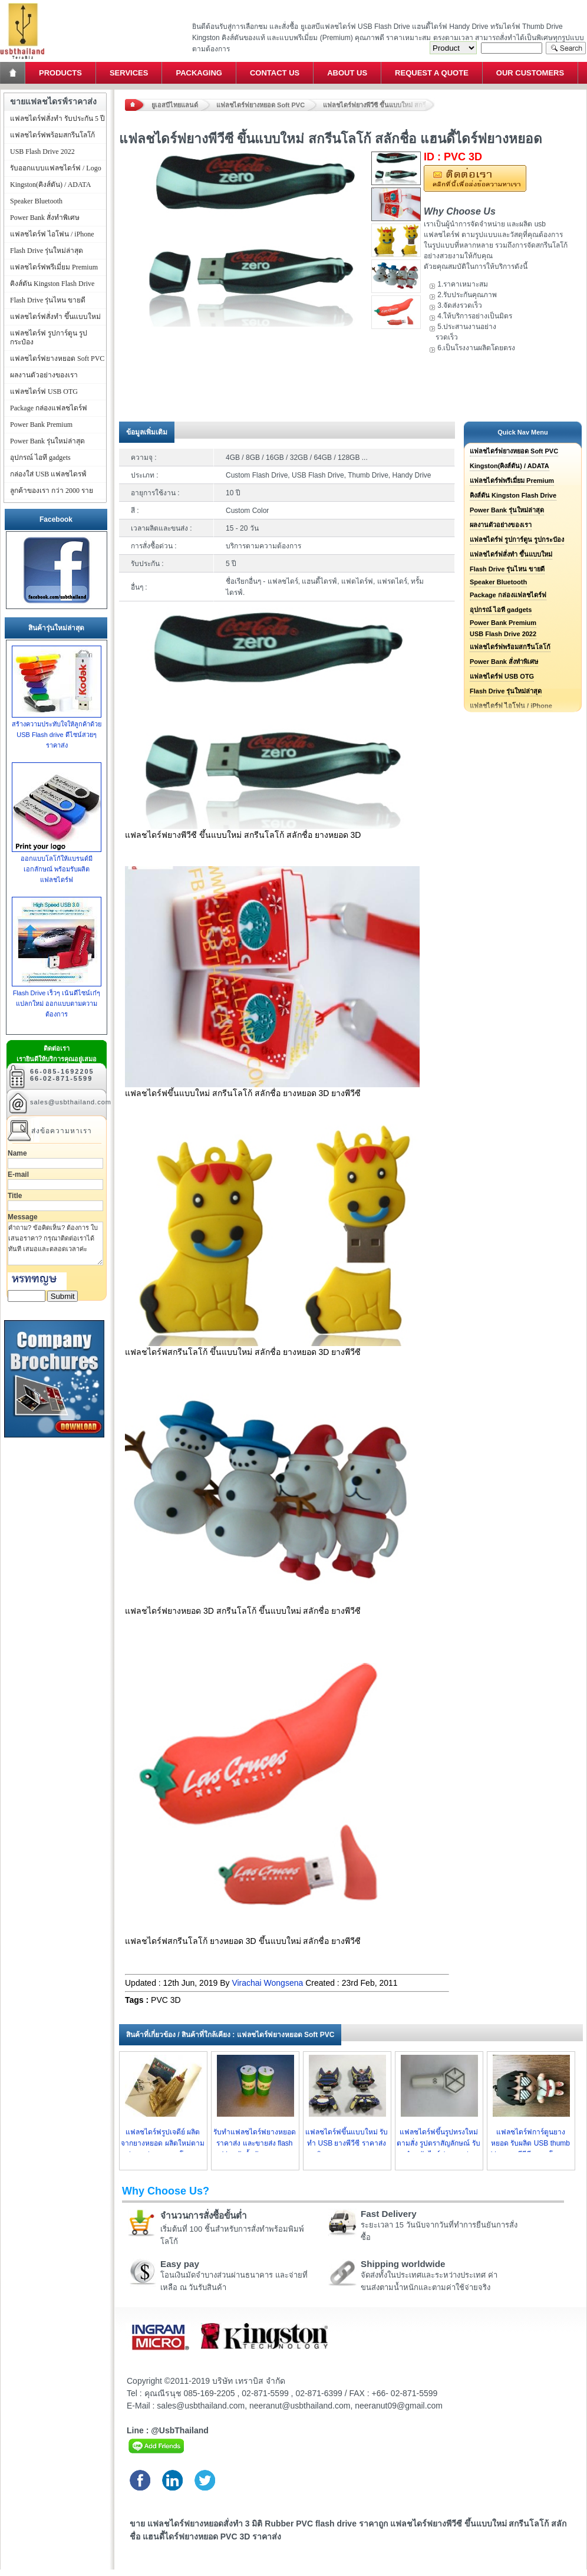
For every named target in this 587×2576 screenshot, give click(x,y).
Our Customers (530, 72)
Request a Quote (432, 72)
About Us (347, 72)
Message (23, 1217)
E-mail (18, 1174)
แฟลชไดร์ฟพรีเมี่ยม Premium (512, 480)
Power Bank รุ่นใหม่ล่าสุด (507, 510)
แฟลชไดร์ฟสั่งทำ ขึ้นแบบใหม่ (511, 554)
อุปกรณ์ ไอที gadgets (501, 609)
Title (15, 1196)
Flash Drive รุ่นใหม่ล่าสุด (506, 691)
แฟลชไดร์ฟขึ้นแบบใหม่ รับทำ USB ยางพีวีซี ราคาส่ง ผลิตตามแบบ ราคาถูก (346, 2143)
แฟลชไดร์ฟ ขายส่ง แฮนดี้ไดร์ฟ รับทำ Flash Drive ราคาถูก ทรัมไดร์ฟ (22, 3)
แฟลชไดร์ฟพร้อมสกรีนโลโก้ (510, 646)
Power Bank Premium (503, 622)
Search (566, 48)
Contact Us (274, 72)
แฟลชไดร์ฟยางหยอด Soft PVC (260, 104)
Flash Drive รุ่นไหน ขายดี (507, 569)
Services (129, 72)
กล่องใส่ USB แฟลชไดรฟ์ (48, 474)
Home (13, 73)
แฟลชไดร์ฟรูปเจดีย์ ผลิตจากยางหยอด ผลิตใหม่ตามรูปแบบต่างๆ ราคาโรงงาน (162, 2143)
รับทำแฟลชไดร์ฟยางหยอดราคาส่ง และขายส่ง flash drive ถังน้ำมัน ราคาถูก (254, 2143)
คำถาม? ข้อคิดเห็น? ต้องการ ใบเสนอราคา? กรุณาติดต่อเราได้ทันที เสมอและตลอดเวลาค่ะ (55, 1243)
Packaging (199, 72)
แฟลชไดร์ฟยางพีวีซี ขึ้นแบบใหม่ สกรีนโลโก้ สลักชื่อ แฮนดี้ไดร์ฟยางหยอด (379, 104)
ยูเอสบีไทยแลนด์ (174, 104)
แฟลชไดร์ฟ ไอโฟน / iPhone (52, 234)
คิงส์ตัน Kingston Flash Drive (513, 495)
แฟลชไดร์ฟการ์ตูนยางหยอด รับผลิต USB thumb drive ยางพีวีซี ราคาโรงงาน (531, 2143)
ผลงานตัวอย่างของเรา (501, 524)
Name (17, 1153)
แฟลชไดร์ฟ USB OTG (502, 676)
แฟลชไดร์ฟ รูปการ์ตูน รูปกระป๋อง (517, 539)
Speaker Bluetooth (498, 581)
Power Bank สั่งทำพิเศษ (504, 661)
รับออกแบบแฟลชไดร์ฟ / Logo (55, 168)
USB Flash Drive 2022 (503, 633)
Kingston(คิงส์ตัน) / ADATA (509, 465)
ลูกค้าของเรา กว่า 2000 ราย (51, 490)
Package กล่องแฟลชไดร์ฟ (508, 594)
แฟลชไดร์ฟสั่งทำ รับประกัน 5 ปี (57, 118)
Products (60, 72)
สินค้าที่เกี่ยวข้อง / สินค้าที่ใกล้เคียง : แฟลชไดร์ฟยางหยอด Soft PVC (230, 2035)
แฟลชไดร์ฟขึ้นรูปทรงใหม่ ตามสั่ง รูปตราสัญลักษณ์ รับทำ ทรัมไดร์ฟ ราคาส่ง (438, 2143)
